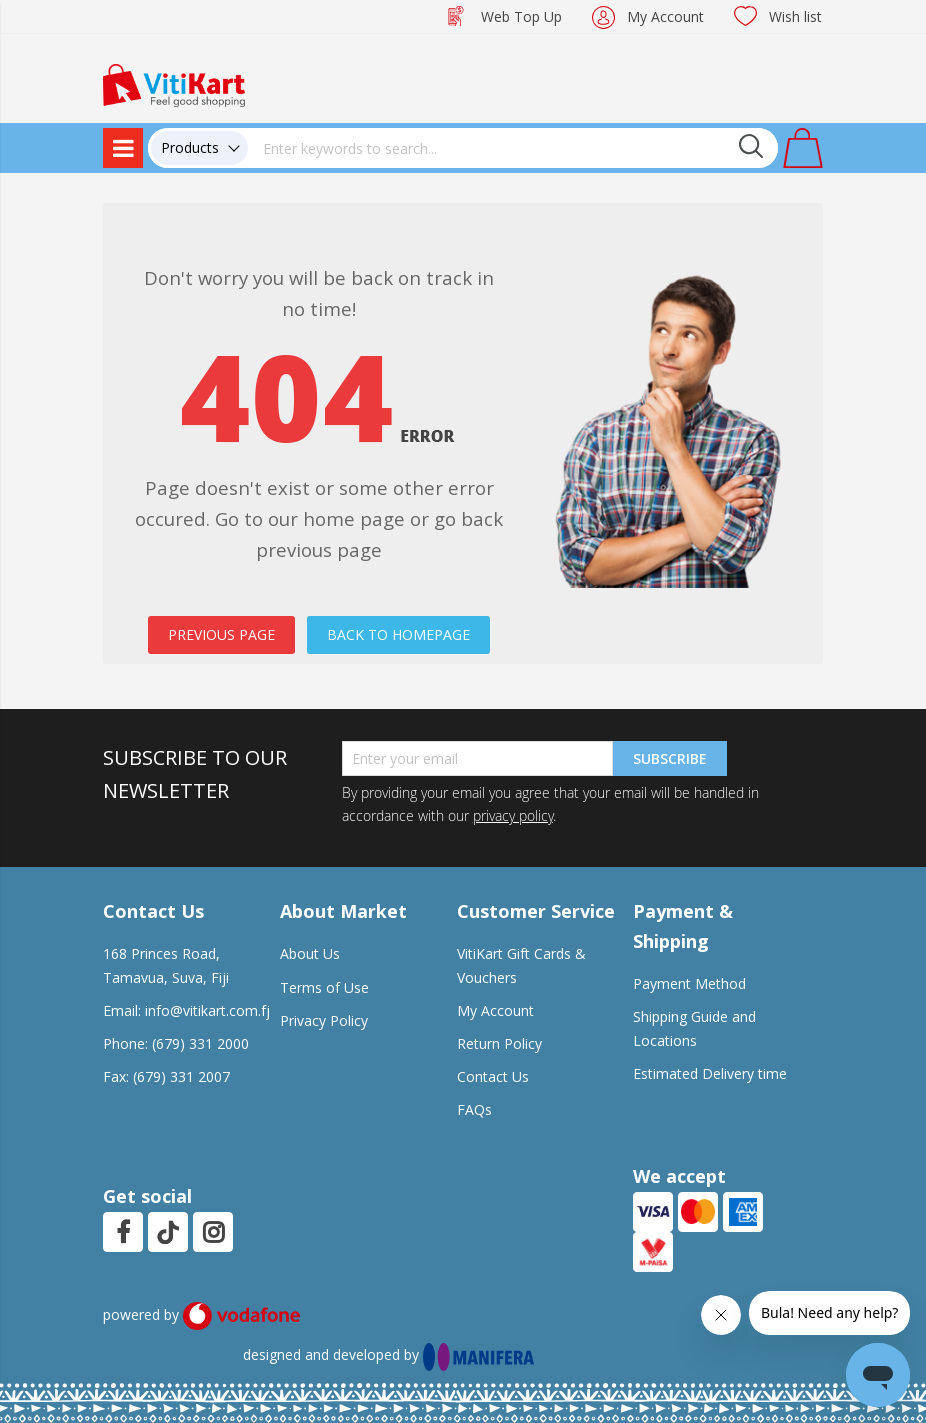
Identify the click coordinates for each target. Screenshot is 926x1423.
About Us (310, 953)
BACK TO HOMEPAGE (398, 634)
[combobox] (513, 148)
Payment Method (689, 983)
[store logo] (174, 83)
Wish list (795, 16)
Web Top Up (521, 16)
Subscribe (670, 758)
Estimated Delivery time (710, 1073)
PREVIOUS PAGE (221, 634)
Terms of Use (324, 987)
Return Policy (499, 1043)
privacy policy (513, 815)
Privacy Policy (324, 1020)
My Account (665, 16)
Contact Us (493, 1076)
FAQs (474, 1109)
